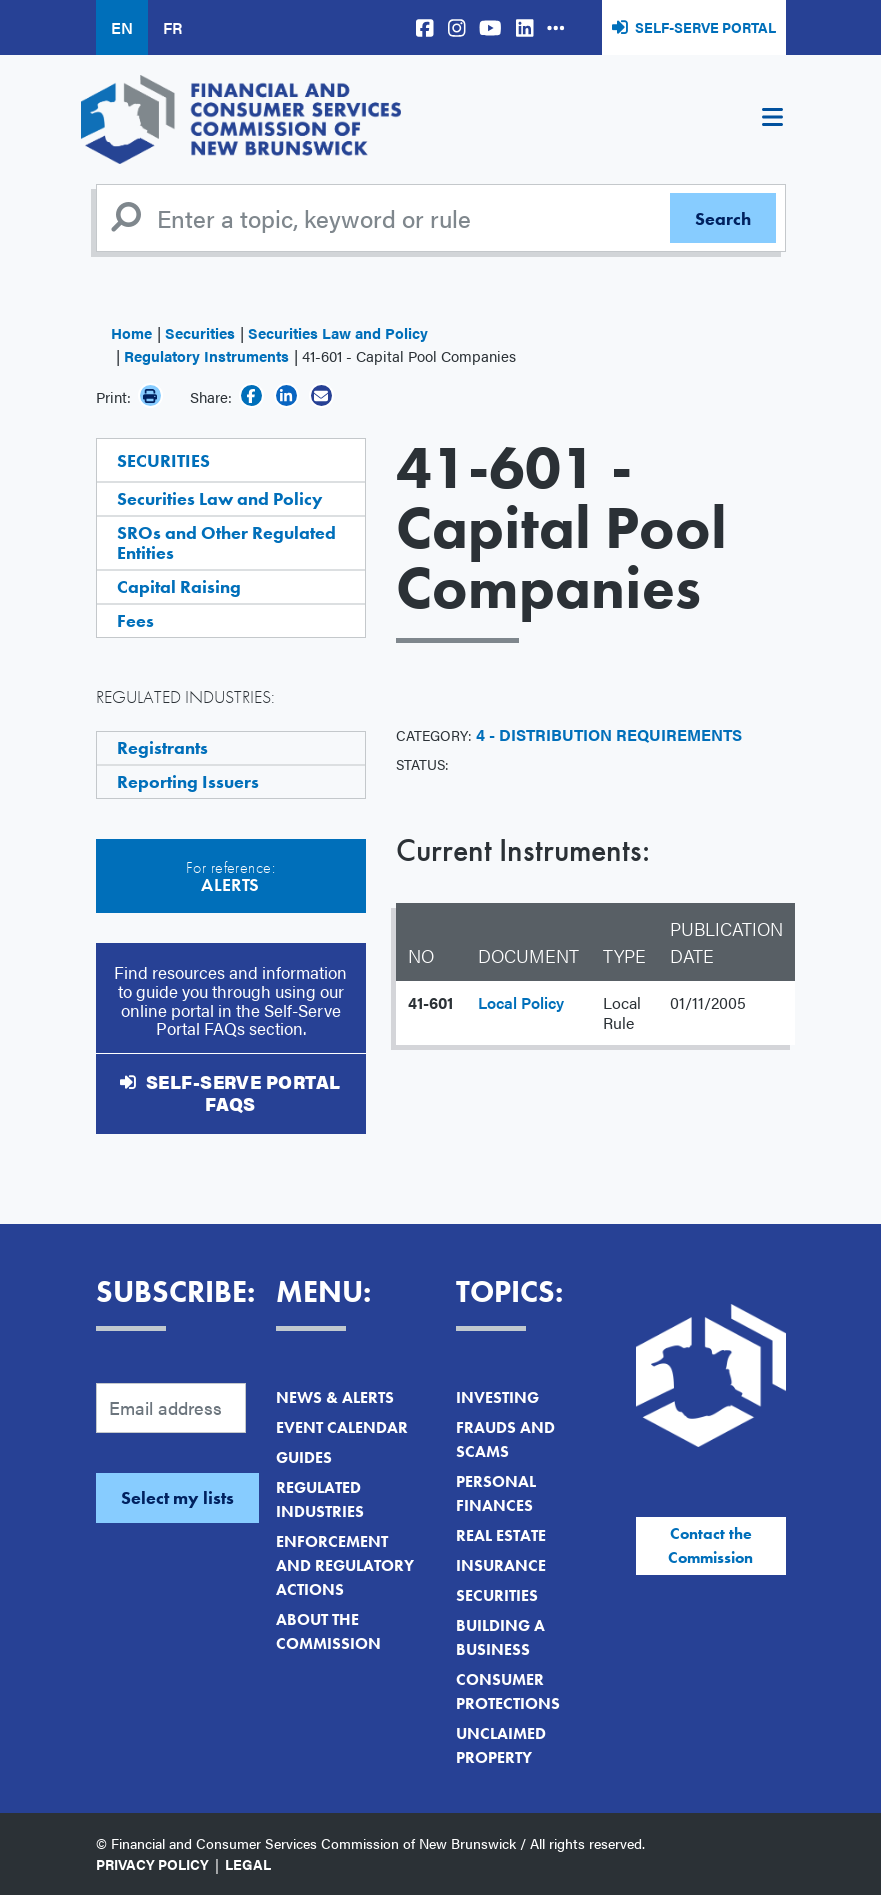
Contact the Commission (710, 1545)
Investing (497, 1397)
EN (122, 27)
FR (172, 27)
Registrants (162, 747)
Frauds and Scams (505, 1439)
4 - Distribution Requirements (609, 734)
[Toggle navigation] (773, 120)
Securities (200, 332)
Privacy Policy (152, 1864)
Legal (248, 1864)
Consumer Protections (508, 1691)
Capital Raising (179, 586)
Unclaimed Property (501, 1745)
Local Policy (521, 1002)
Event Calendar (342, 1427)
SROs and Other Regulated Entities (226, 542)
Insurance (501, 1565)
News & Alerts (335, 1397)
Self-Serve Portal (705, 27)
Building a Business (500, 1637)
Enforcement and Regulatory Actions (345, 1565)
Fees (135, 620)
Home (131, 332)
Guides (304, 1457)
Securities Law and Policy (338, 332)
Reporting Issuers (188, 781)
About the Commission (328, 1631)
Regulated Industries (320, 1499)
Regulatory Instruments (206, 355)
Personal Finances (496, 1493)
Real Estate (501, 1535)
